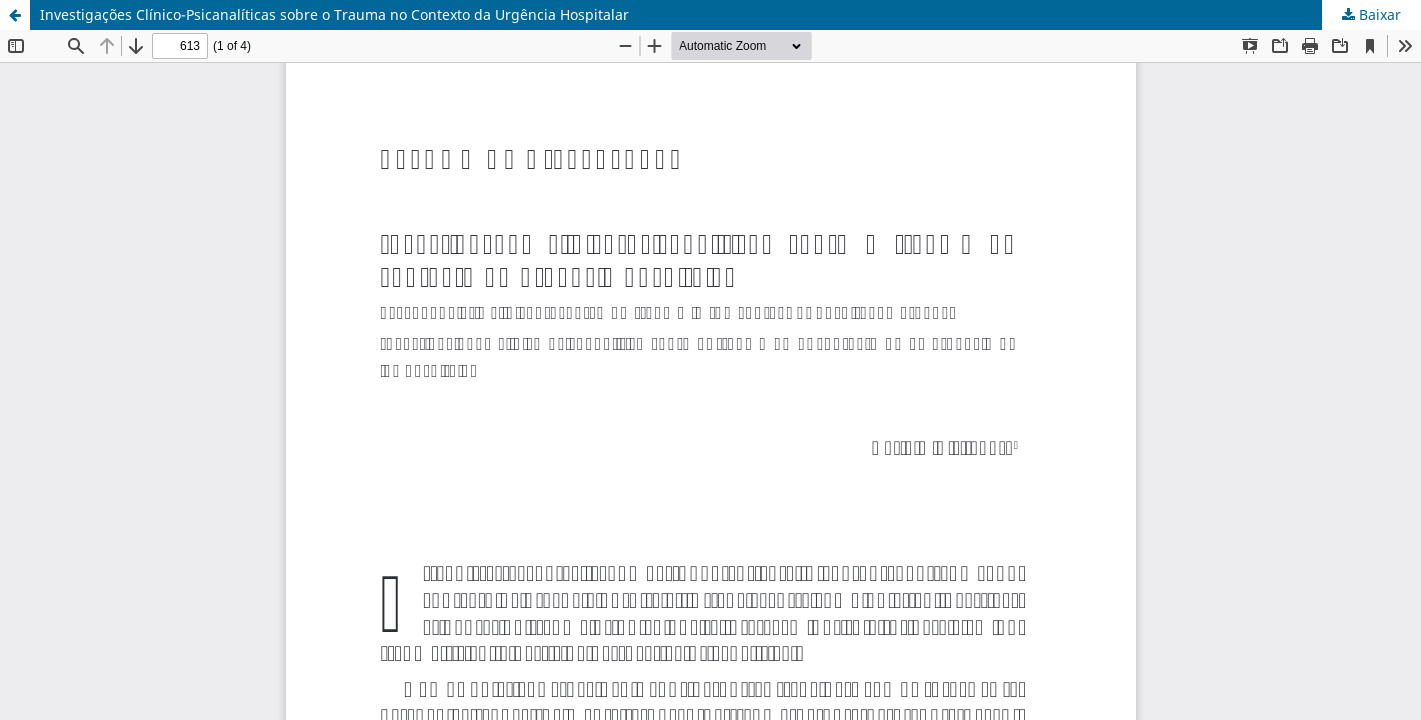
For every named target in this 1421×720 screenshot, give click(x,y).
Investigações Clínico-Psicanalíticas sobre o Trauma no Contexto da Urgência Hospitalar (334, 14)
